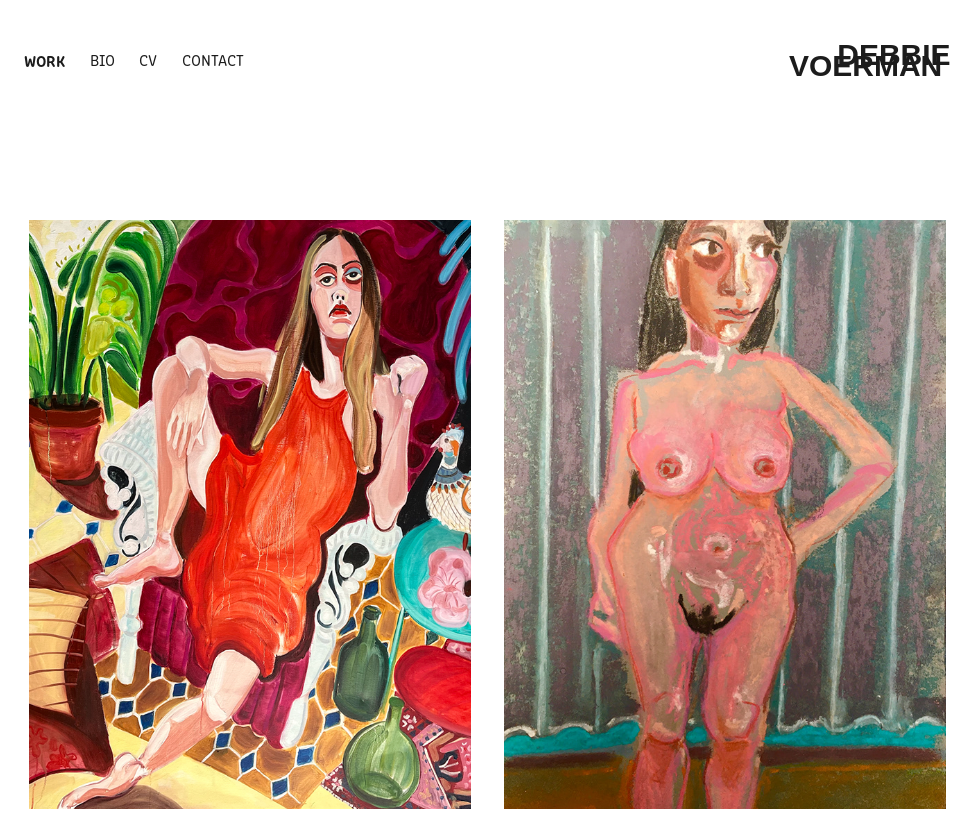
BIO (102, 59)
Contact (213, 59)
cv (148, 59)
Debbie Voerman (874, 60)
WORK (44, 60)
